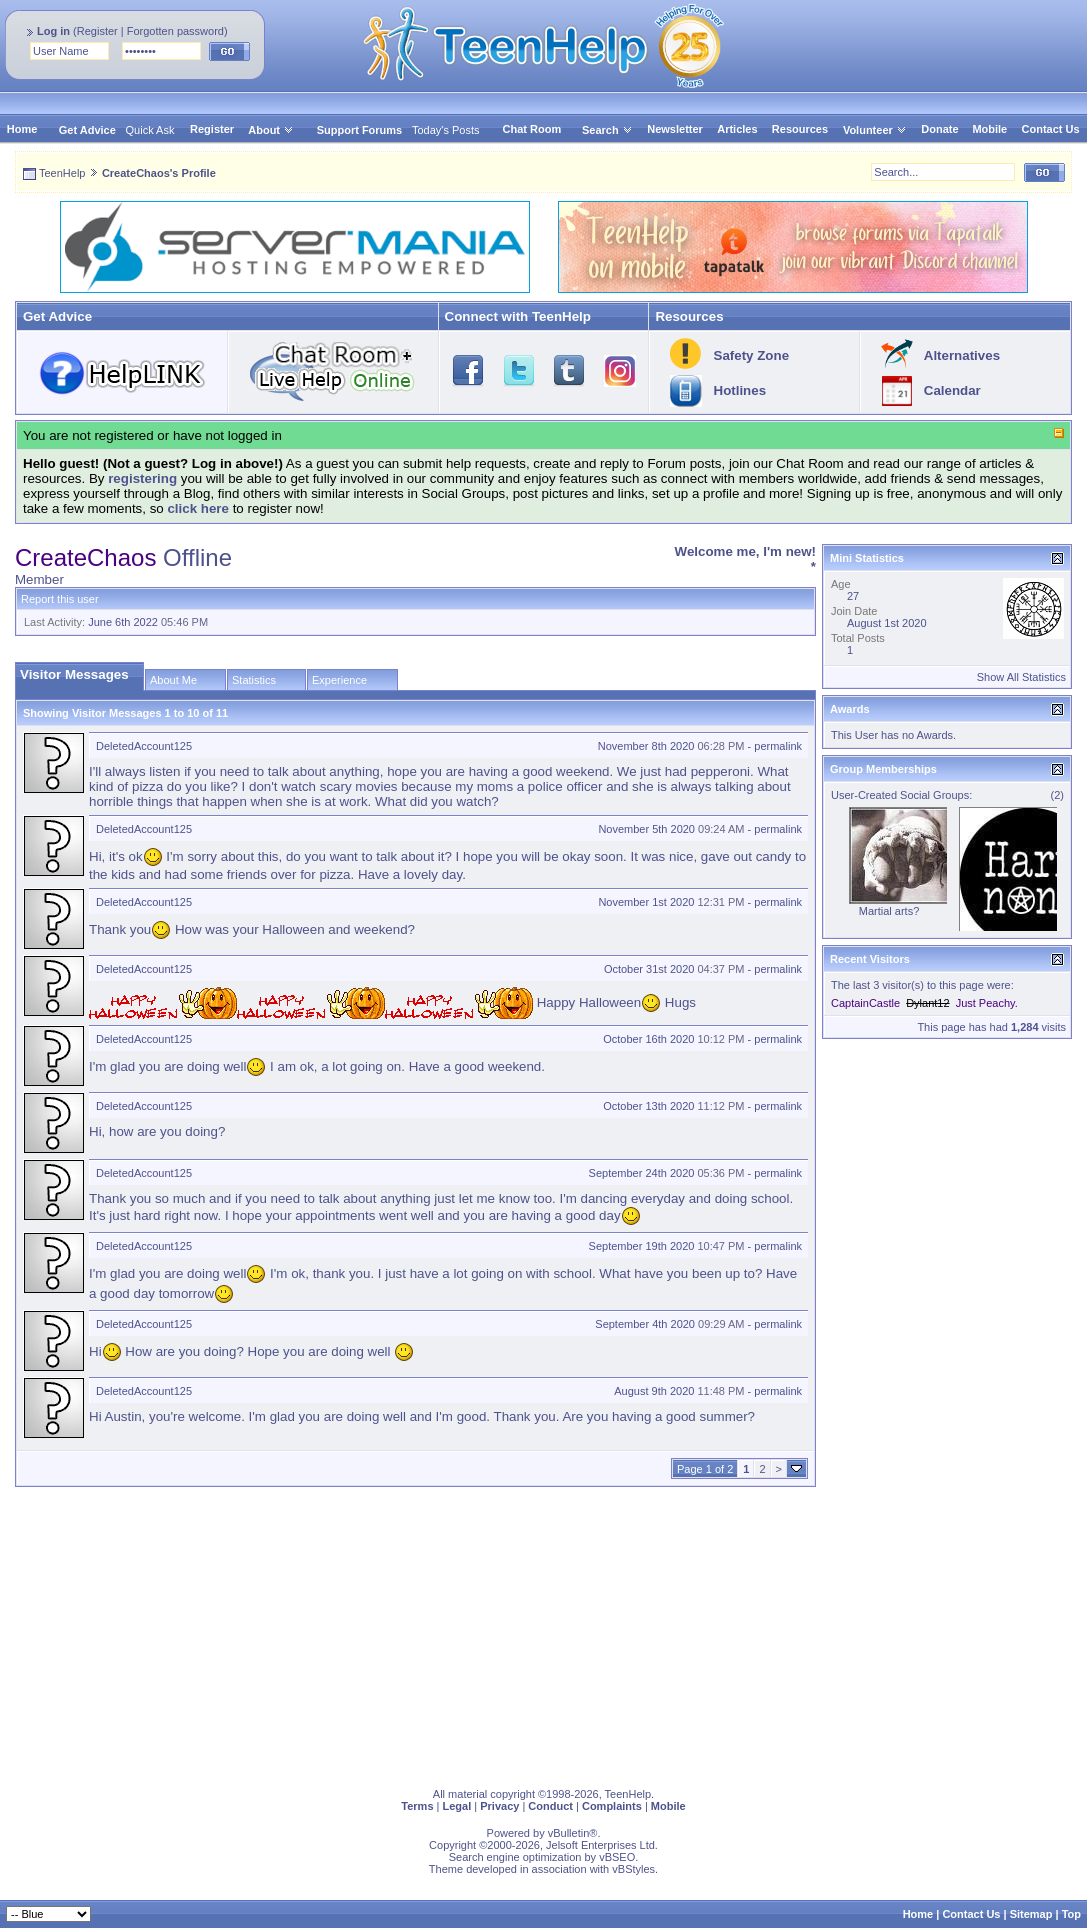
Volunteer (868, 130)
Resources (800, 129)
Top (1071, 1914)
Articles (737, 129)
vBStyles (633, 1869)
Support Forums (360, 130)
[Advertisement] (543, 1633)
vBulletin (569, 1833)
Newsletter (675, 129)
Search (607, 130)
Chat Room (532, 129)
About (264, 130)
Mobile (989, 129)
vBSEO (617, 1857)
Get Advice (87, 130)
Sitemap (1031, 1914)
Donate (939, 129)
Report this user (60, 599)
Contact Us (1051, 129)
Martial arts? (889, 911)
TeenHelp (62, 173)
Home (22, 129)
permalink (778, 746)
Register (97, 31)
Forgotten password (175, 31)
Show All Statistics (1021, 677)
